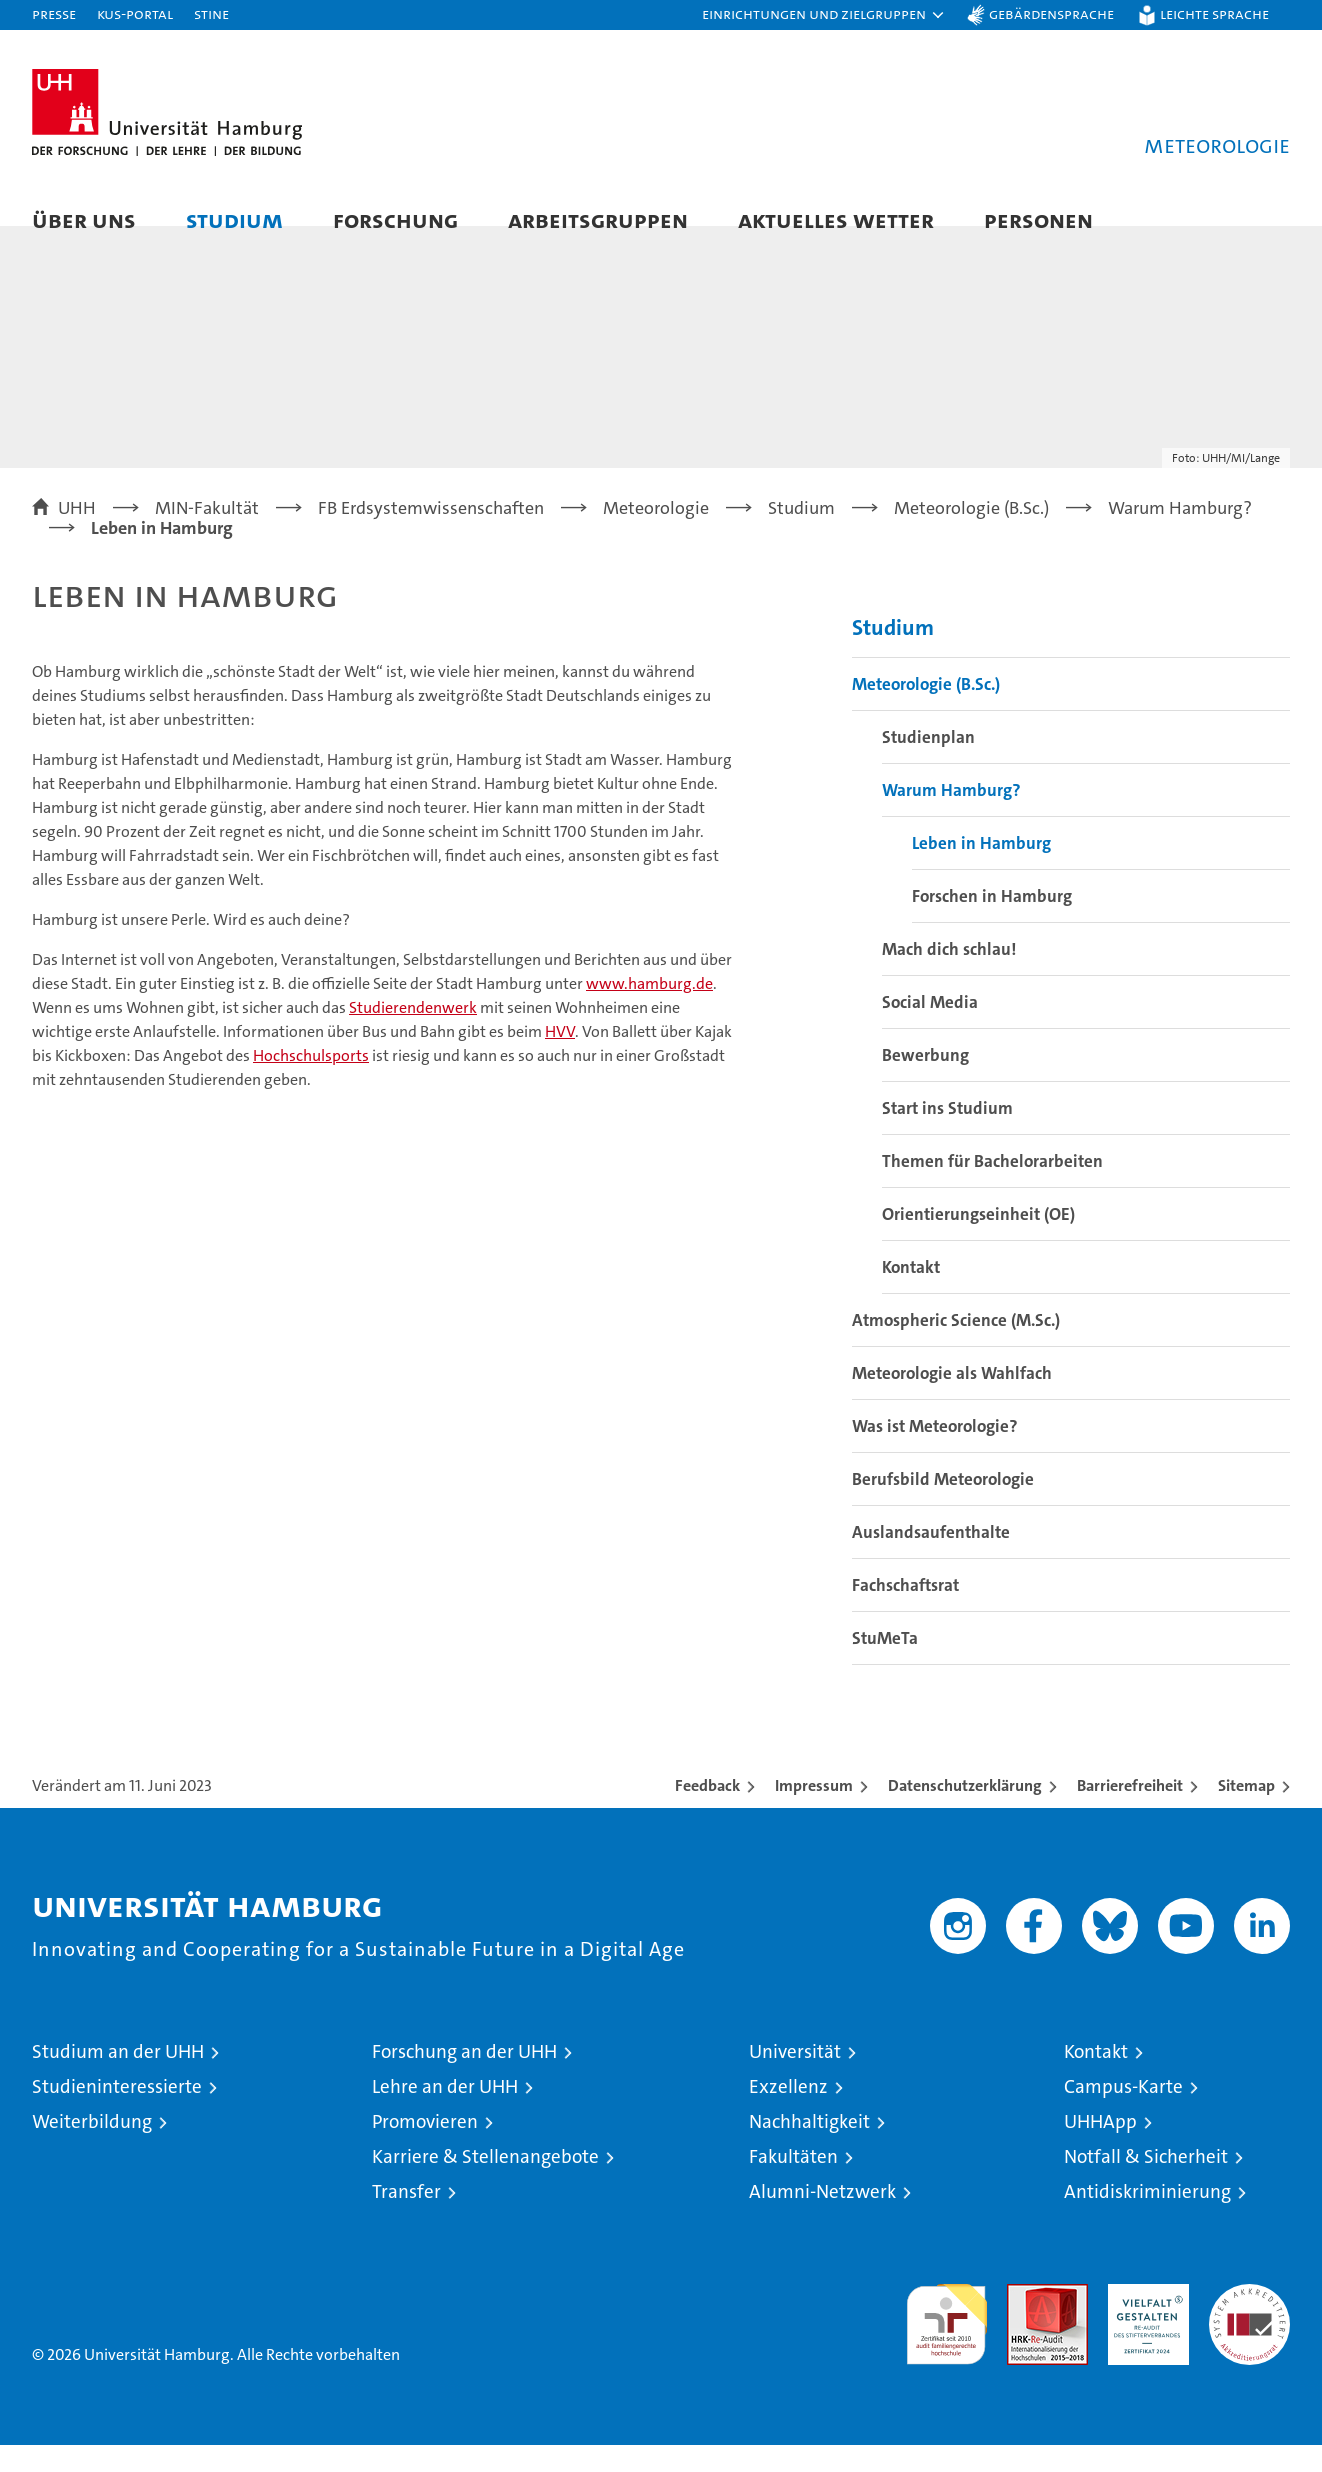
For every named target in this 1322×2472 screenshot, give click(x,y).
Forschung (395, 219)
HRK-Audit (1143, 2321)
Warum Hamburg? (951, 817)
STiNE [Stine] (211, 13)
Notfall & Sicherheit (1146, 2183)
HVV (560, 1059)
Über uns (84, 219)
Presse (54, 13)
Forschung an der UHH (464, 2078)
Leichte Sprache (1214, 13)
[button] (824, 15)
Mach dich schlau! (949, 976)
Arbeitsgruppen (598, 219)
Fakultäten (793, 2183)
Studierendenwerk (413, 1035)
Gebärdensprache (1051, 13)
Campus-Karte (1123, 2113)
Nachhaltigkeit (809, 2148)
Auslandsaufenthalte (931, 1559)
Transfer (406, 2218)
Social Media (930, 1029)
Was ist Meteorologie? (935, 1453)
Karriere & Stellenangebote (485, 2183)
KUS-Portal (135, 13)
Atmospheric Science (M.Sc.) (956, 1347)
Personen (1038, 219)
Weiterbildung (92, 2148)
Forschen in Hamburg (992, 923)
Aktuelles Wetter (836, 219)
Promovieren (425, 2148)
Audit (1026, 2321)
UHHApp (1100, 2148)
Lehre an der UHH (445, 2113)
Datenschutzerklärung (965, 1812)
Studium (234, 219)
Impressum (814, 1812)
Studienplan (928, 764)
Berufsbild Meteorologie (943, 1506)
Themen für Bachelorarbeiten (992, 1188)
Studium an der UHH (118, 2078)
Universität (795, 2078)
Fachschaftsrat (905, 1612)
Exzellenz (788, 2113)
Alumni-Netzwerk (822, 2218)
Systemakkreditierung (1249, 2321)
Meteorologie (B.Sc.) (926, 711)
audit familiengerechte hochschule (946, 2342)
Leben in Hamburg (981, 870)
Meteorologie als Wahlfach (952, 1400)
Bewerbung (925, 1082)
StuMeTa (885, 1665)
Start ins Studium (947, 1135)
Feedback (707, 1812)
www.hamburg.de (649, 1011)
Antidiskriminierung (1147, 2218)
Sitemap (1246, 1812)
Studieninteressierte (117, 2113)
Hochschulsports (311, 1083)
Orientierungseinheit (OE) (978, 1241)
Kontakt (911, 1294)
